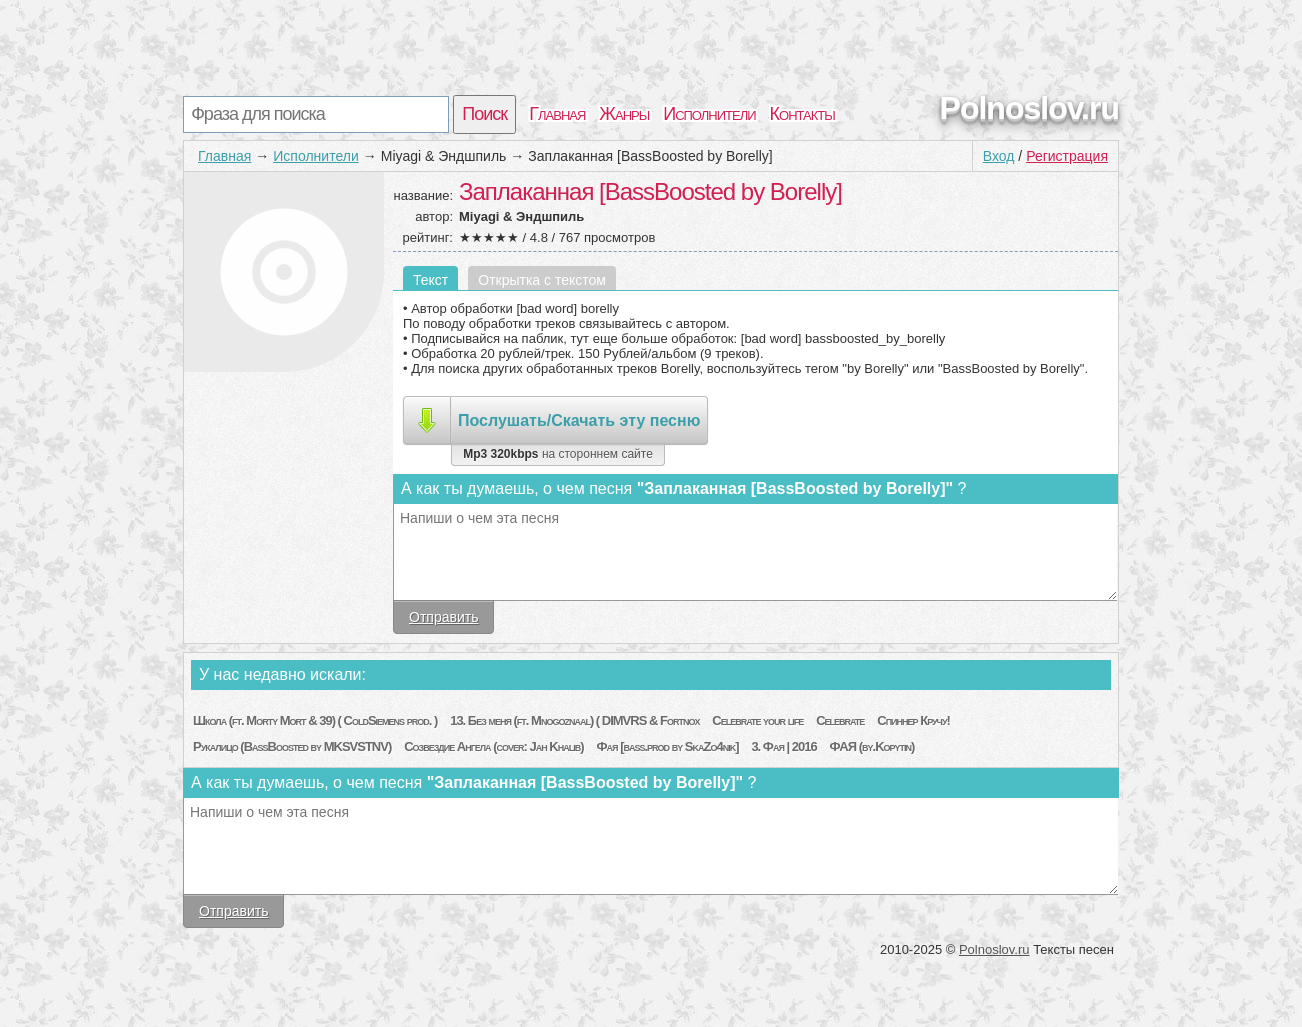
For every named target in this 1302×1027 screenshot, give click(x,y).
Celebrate (840, 720)
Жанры (624, 114)
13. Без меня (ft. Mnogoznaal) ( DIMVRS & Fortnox (574, 720)
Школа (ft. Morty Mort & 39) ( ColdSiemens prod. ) (315, 720)
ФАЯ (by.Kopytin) (872, 746)
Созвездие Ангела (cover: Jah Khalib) (493, 746)
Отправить (443, 617)
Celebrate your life (757, 720)
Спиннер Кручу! (913, 720)
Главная (557, 114)
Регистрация (1067, 156)
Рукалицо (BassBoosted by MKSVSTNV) (292, 746)
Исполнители (709, 114)
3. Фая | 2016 (783, 746)
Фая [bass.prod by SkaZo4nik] (667, 746)
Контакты (802, 114)
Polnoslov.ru (1029, 108)
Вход (999, 156)
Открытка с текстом (542, 280)
